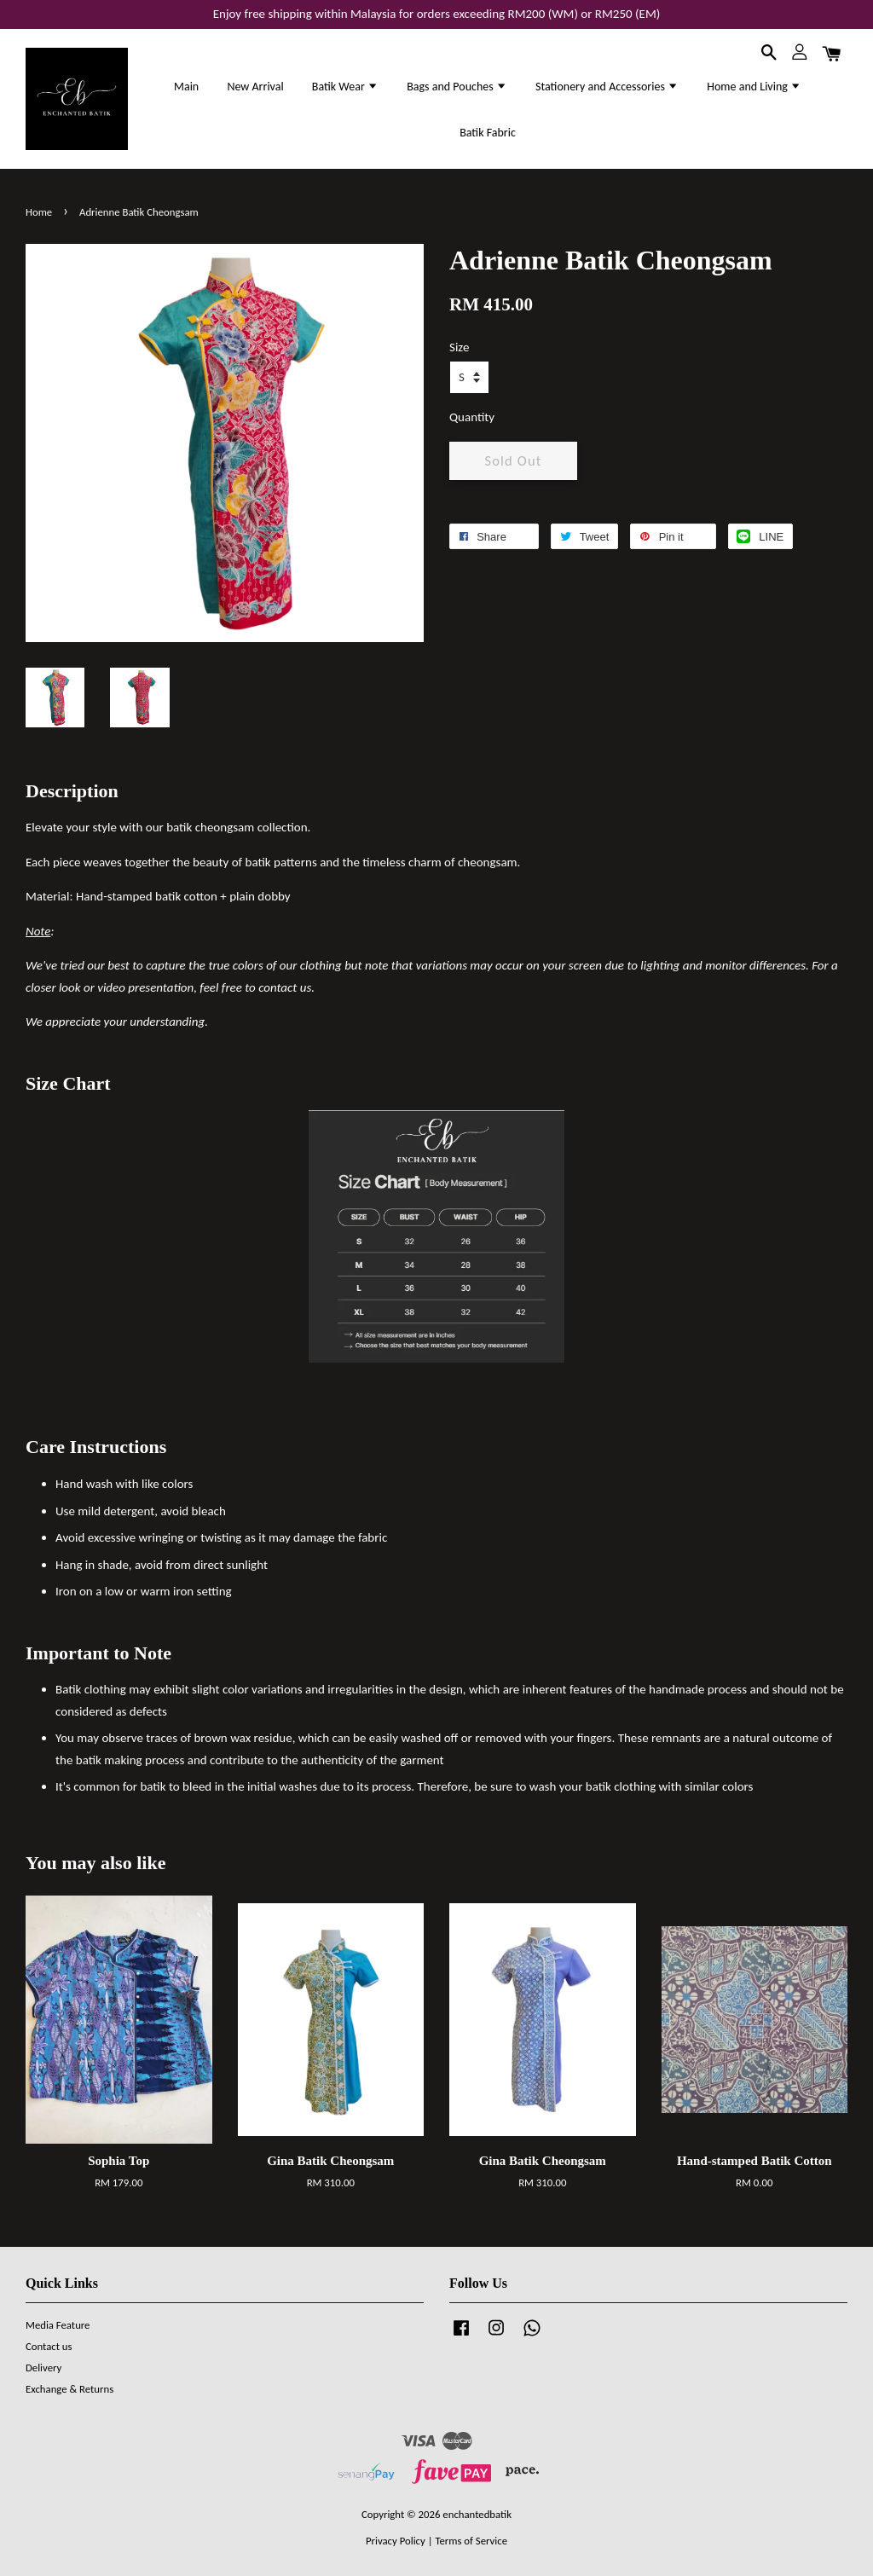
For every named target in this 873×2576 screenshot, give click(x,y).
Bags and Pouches (457, 86)
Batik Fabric (488, 132)
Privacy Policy (395, 2540)
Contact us (49, 2346)
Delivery (43, 2367)
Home (39, 212)
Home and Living (754, 86)
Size (459, 347)
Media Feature (58, 2324)
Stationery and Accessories (607, 86)
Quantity (471, 417)
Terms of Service (471, 2540)
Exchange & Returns (69, 2388)
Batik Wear (345, 86)
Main (186, 86)
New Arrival (255, 86)
